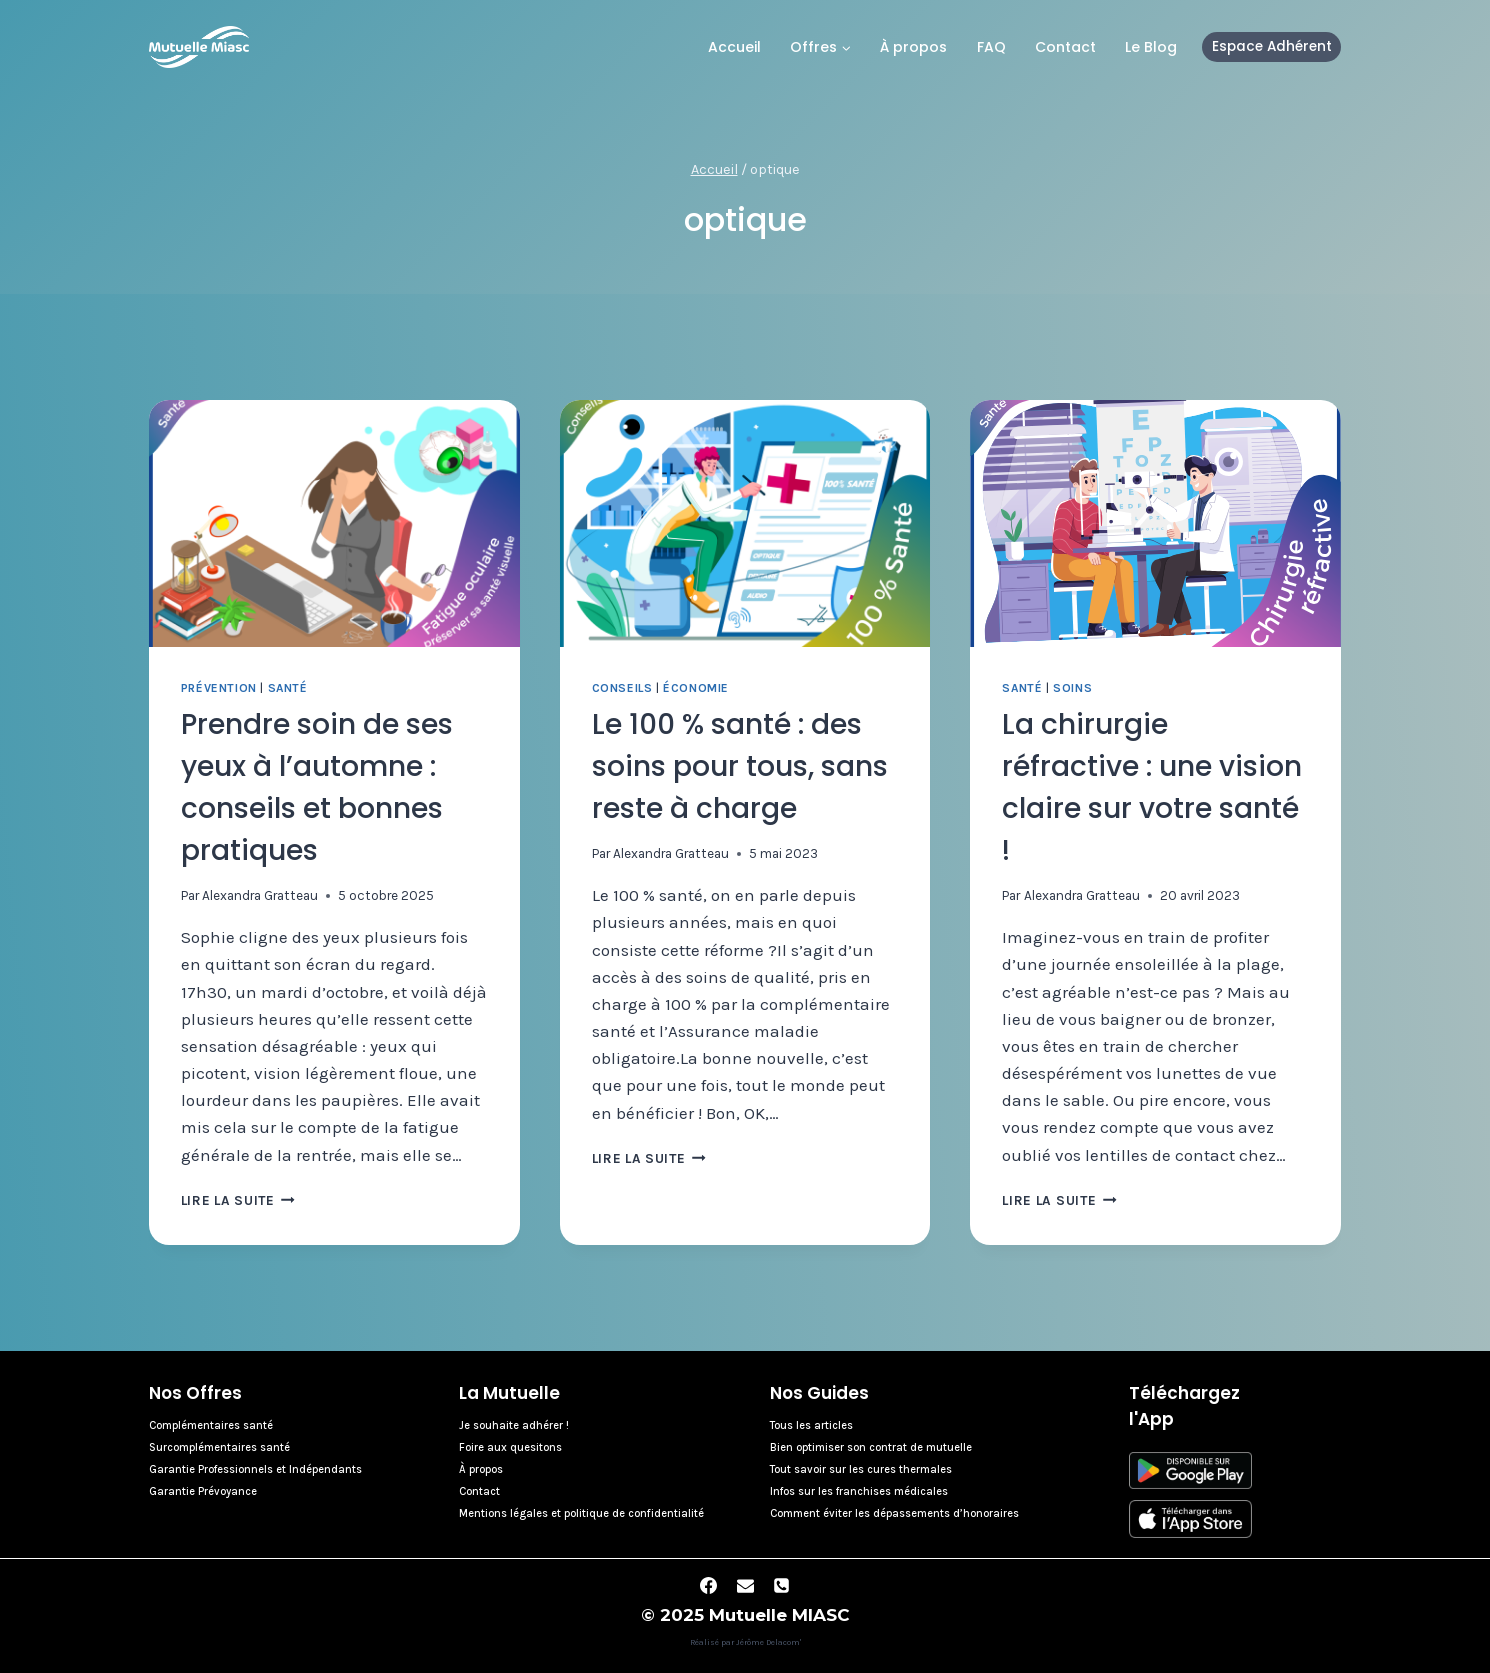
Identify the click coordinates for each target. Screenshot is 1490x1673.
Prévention (219, 688)
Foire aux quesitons (510, 1447)
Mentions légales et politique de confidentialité (581, 1513)
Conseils (622, 688)
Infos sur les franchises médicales (859, 1491)
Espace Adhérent (1272, 46)
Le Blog (1151, 47)
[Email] (745, 1585)
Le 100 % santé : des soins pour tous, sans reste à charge (740, 766)
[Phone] (782, 1585)
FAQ (991, 47)
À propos (913, 47)
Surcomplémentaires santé (219, 1447)
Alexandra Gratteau (260, 895)
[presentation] (334, 523)
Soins (1072, 688)
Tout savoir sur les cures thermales (861, 1469)
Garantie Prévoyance (203, 1491)
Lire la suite (238, 1200)
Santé (288, 688)
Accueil (734, 47)
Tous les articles (811, 1425)
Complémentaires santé (211, 1425)
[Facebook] (708, 1585)
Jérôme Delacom (768, 1642)
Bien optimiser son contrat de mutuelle (871, 1447)
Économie (696, 688)
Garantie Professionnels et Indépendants (255, 1469)
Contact (1065, 47)
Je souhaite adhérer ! (514, 1425)
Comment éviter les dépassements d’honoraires (894, 1513)
